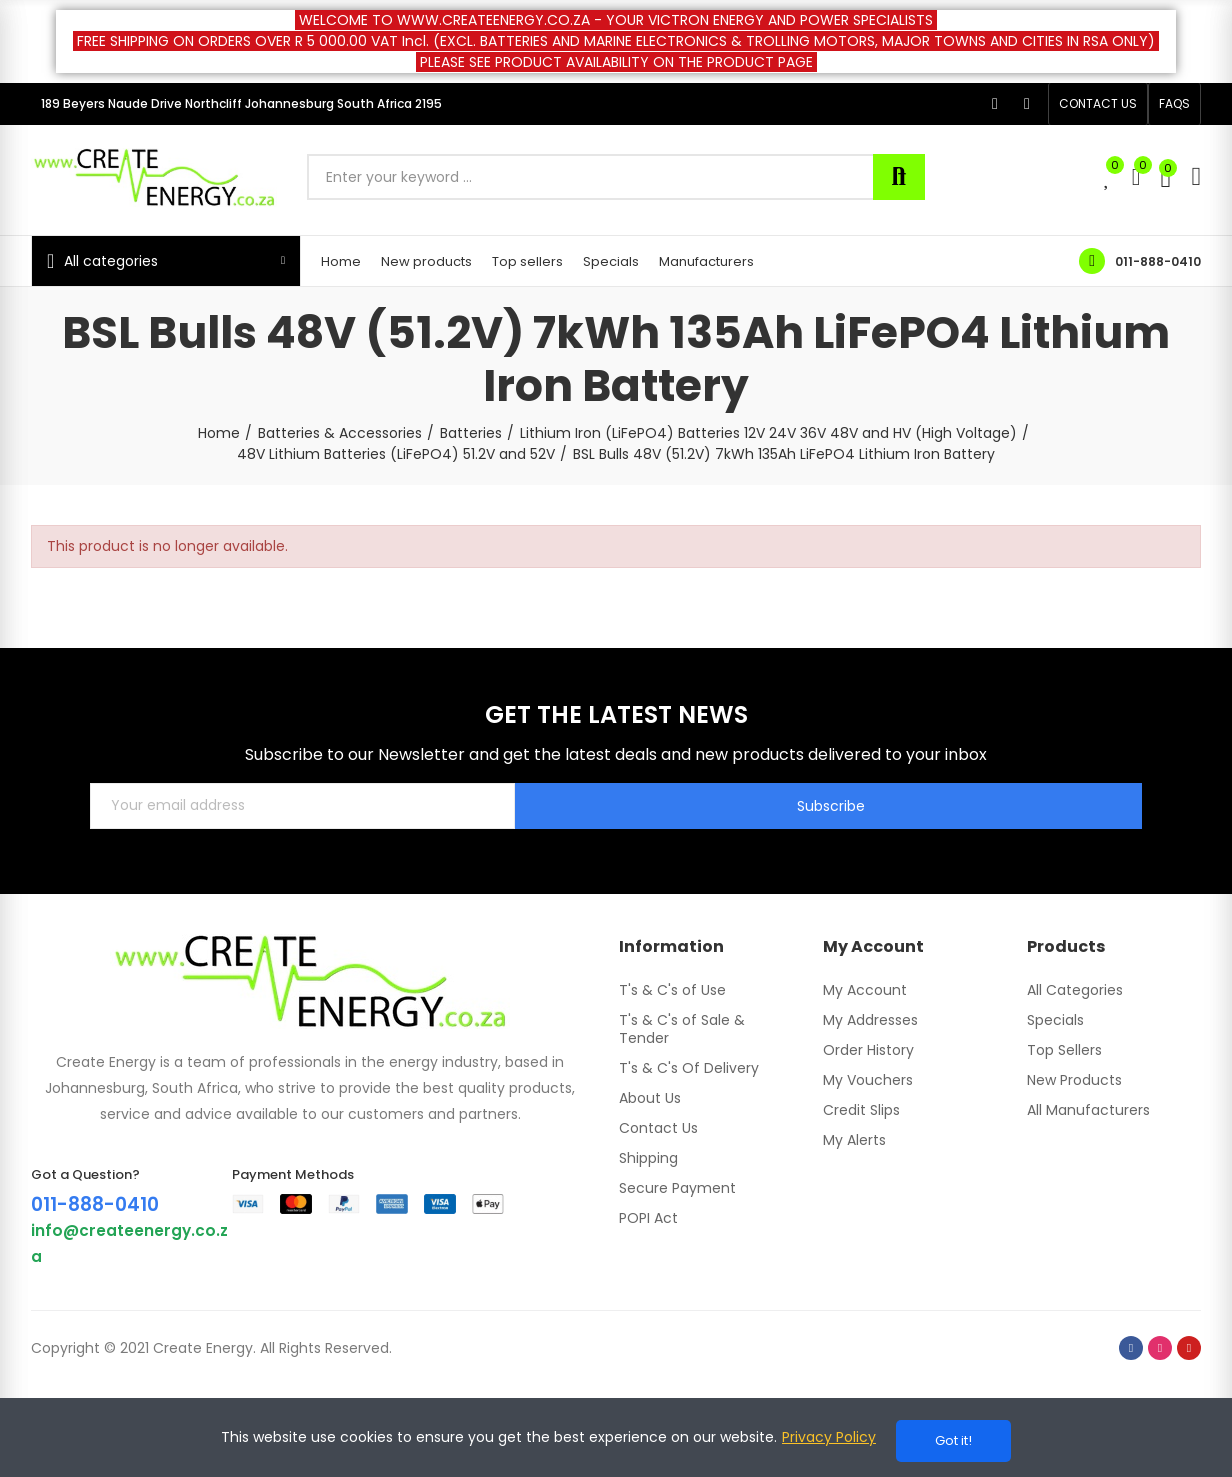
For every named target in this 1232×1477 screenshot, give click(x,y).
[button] (1098, 104)
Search (899, 177)
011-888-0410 (1158, 261)
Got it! (953, 1440)
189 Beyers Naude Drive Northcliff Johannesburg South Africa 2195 (241, 103)
